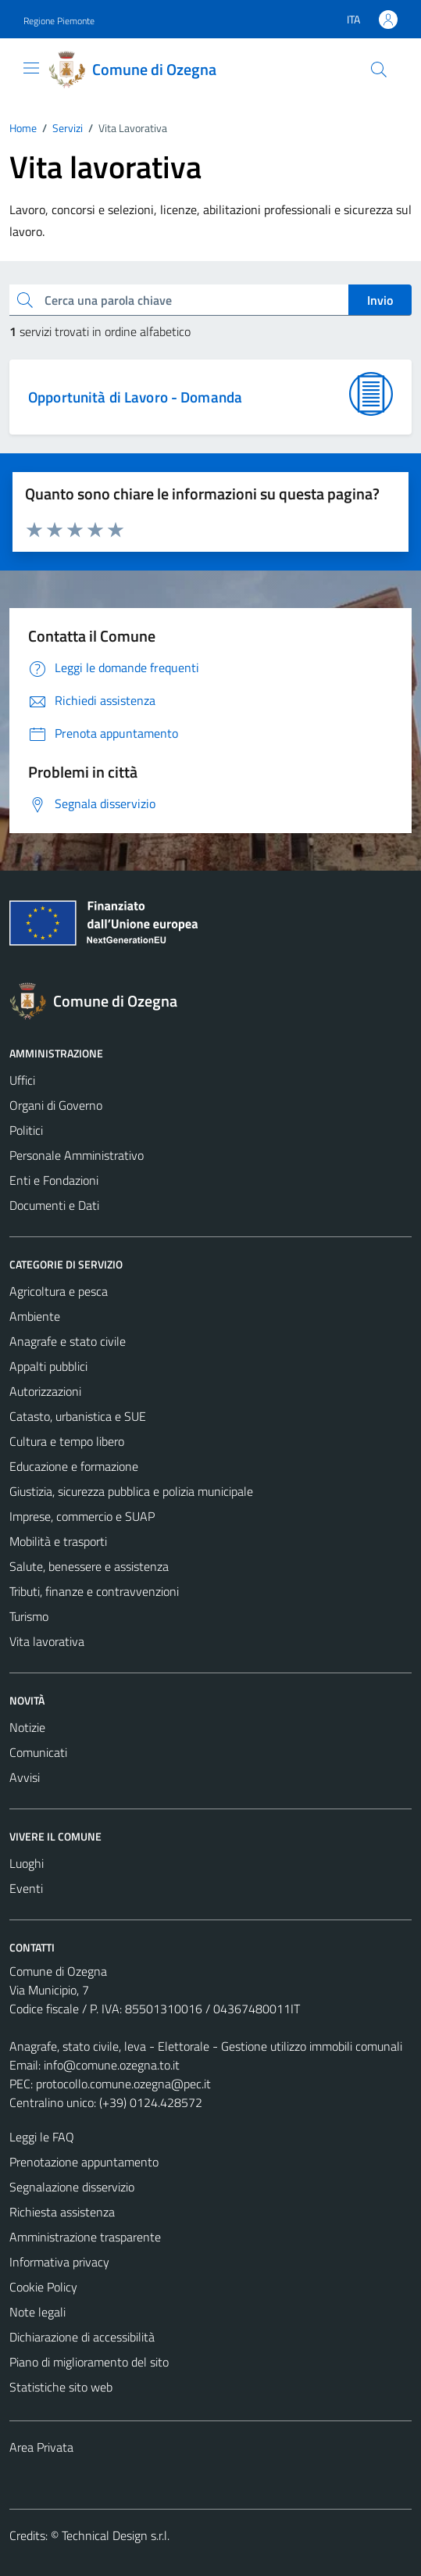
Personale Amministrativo (76, 1155)
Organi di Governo (55, 1105)
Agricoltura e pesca (58, 1291)
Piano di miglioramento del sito (89, 2361)
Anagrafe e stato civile (67, 1341)
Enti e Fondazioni (53, 1180)
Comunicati (38, 1752)
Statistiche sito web (60, 2386)
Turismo (28, 1616)
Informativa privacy (59, 2261)
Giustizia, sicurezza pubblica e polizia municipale (131, 1491)
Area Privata (41, 2447)
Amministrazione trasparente (85, 2236)
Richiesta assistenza (62, 2211)
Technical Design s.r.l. (115, 2535)
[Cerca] (379, 69)
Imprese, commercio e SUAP (82, 1516)
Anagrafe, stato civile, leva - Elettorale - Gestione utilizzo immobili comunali (205, 2046)
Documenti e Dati (54, 1205)
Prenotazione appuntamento (84, 2161)
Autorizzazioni (45, 1391)
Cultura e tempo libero (66, 1441)
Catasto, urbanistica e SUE (77, 1416)
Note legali (37, 2311)
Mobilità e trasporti (58, 1541)
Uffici (22, 1080)
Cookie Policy (43, 2286)
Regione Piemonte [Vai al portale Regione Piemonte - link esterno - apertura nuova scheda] (59, 20)
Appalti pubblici (48, 1366)
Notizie (27, 1727)
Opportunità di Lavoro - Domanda (135, 396)
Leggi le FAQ (41, 2136)
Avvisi (24, 1777)
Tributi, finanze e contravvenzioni (94, 1591)
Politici (26, 1130)
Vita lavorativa (46, 1641)
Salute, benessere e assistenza (89, 1566)
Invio (380, 300)
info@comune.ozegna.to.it (112, 2064)
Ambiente (34, 1316)
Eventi (26, 1888)
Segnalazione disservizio (71, 2186)
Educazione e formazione (73, 1466)
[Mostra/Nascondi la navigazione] (31, 68)
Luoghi (26, 1863)
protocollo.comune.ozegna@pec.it (123, 2083)
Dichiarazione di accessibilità (82, 2336)
